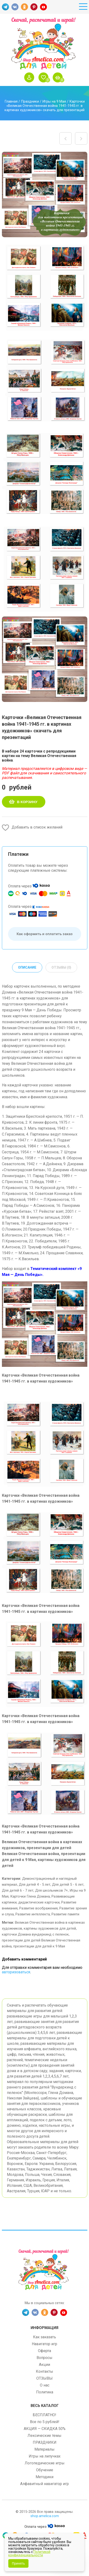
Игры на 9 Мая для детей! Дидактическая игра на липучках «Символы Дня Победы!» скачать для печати (65, 138)
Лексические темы (44, 2435)
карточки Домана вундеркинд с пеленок (35, 1934)
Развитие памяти (65, 1914)
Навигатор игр (44, 2344)
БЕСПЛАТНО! (44, 2415)
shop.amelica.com (44, 2516)
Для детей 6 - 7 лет (17, 1890)
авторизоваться (16, 1972)
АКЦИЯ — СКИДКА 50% (45, 2428)
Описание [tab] (27, 967)
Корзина (59, 77)
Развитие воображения (38, 1908)
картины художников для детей (50, 1928)
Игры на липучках (45, 2456)
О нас (44, 2385)
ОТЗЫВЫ (44, 2378)
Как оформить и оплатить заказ (45, 934)
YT (43, 6)
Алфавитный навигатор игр (44, 2483)
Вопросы (44, 2357)
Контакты (44, 2371)
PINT (33, 6)
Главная (11, 101)
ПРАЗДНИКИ (44, 2442)
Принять (18, 2563)
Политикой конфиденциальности (29, 2553)
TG (5, 6)
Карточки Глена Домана (30, 1896)
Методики (44, 2477)
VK (15, 6)
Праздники (30, 101)
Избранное (44, 77)
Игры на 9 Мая (54, 101)
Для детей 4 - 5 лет (34, 1884)
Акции (44, 2364)
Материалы (44, 2449)
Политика (44, 2392)
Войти (30, 77)
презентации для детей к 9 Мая (39, 1946)
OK (24, 6)
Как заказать (44, 2337)
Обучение (44, 2470)
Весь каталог (45, 2405)
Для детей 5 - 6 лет (68, 1884)
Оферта (44, 2351)
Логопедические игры (45, 2463)
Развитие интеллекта (32, 1914)
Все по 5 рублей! (44, 2422)
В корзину (27, 802)
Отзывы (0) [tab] (61, 967)
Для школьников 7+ (51, 1890)
